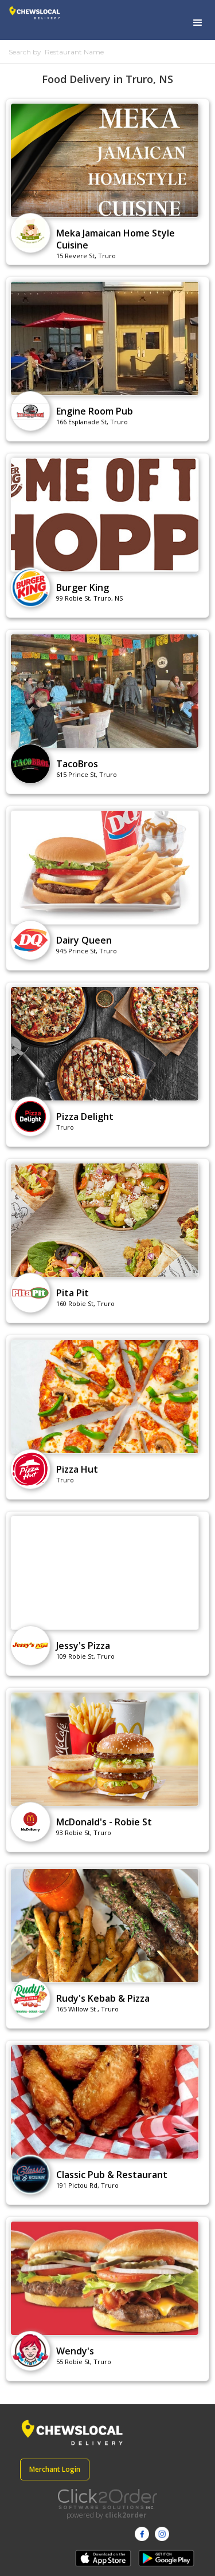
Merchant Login (54, 2469)
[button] (198, 23)
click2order (126, 2515)
